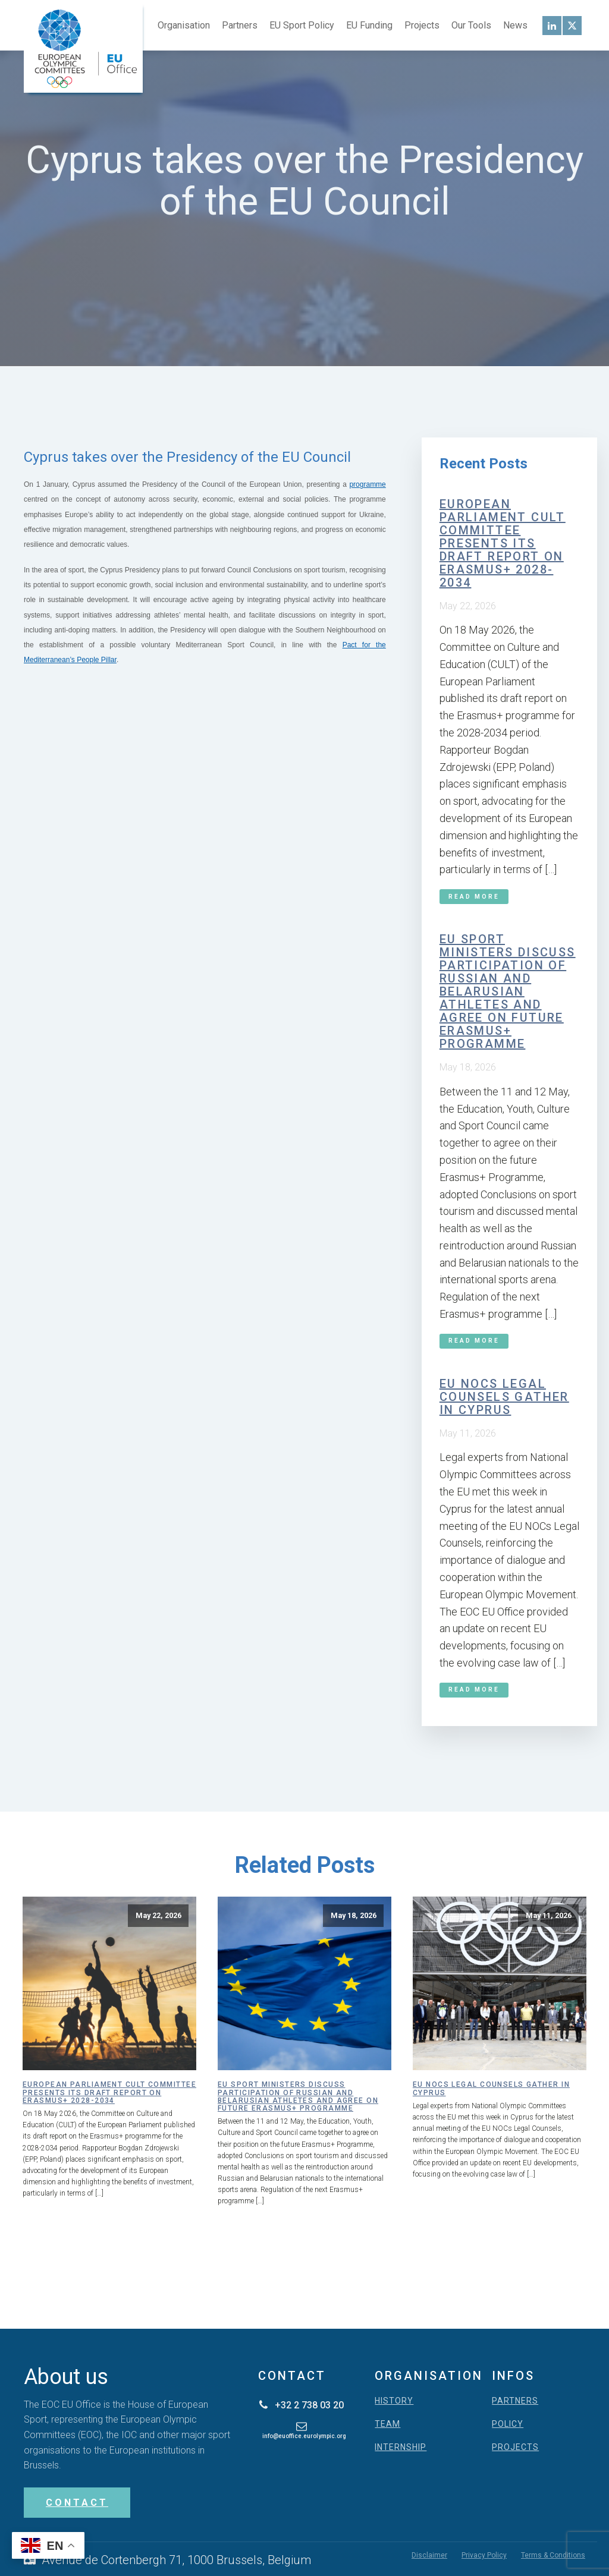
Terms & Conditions (553, 2555)
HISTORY (394, 2401)
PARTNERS (515, 2401)
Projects (422, 25)
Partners (240, 25)
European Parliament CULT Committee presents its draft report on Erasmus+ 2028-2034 (503, 543)
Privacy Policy (484, 2555)
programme (367, 484)
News (515, 25)
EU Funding (369, 25)
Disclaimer (429, 2555)
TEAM (387, 2424)
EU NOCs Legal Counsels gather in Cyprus (504, 1396)
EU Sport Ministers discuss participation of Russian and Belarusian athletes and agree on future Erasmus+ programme (508, 991)
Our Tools (471, 25)
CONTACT (77, 2502)
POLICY (507, 2424)
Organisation (184, 25)
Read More (474, 896)
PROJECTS (515, 2447)
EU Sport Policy (301, 25)
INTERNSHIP (400, 2447)
